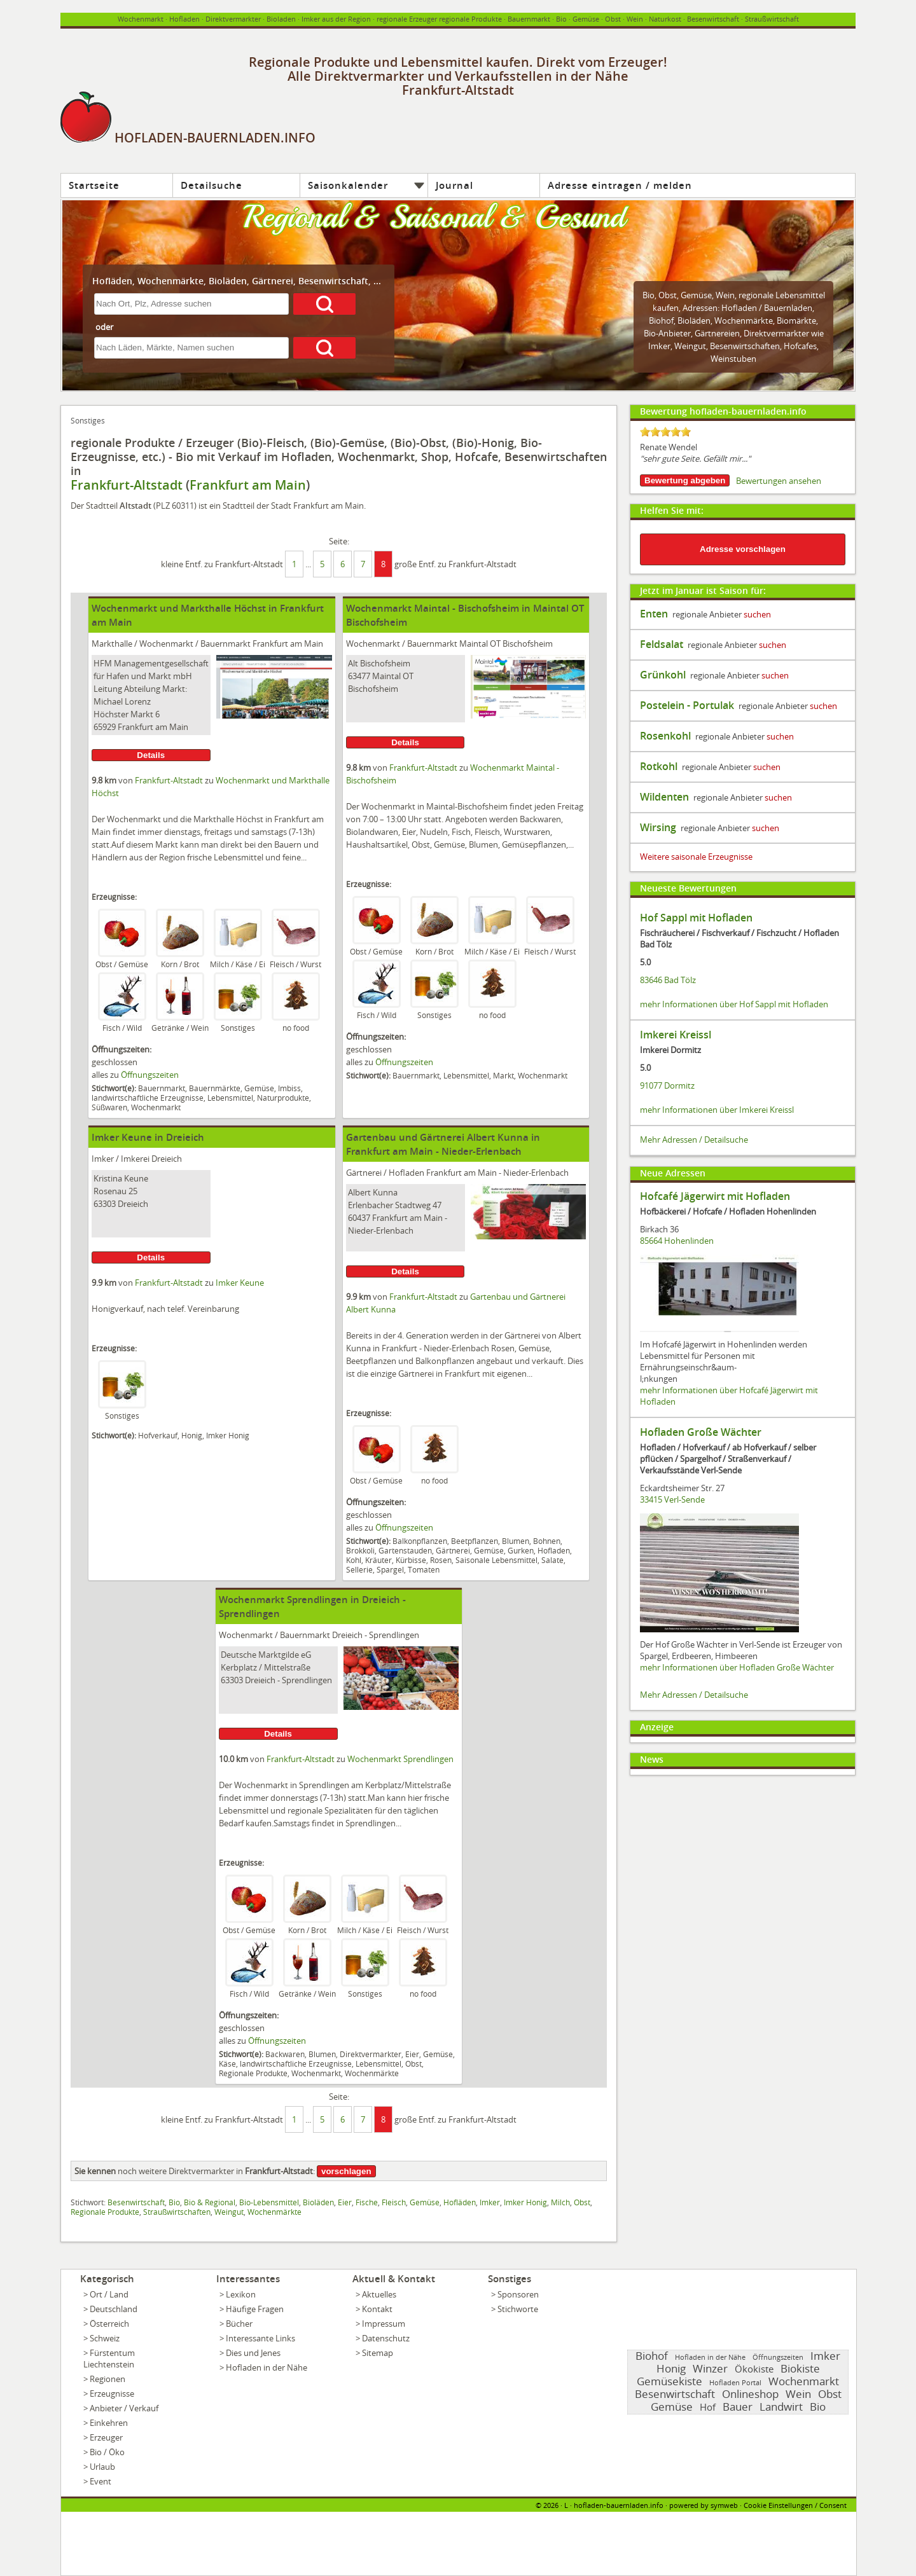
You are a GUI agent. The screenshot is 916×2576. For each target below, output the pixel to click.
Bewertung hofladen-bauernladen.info (723, 411)
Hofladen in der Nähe (266, 2367)
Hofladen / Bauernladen (766, 307)
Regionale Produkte (105, 2212)
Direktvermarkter (233, 19)
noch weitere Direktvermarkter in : (194, 2171)
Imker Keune (240, 1282)
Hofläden (459, 2202)
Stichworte (517, 2309)
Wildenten (664, 797)
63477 (359, 676)
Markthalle (112, 643)
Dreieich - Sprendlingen (375, 1635)
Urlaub (102, 2466)
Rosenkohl (665, 736)
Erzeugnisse (112, 2393)
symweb (724, 2505)
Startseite (94, 185)
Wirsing (658, 827)
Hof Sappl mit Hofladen (696, 918)
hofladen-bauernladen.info (618, 2505)
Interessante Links (260, 2338)
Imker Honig (525, 2202)
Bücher (239, 2323)
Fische (367, 2202)
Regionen (107, 2379)
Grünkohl (663, 675)
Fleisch (394, 2202)
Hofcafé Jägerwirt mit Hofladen (715, 1196)
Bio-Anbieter (667, 333)
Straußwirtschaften (177, 2212)
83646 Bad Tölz (668, 980)
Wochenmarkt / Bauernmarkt (195, 643)
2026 (551, 2505)
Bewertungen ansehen (778, 480)
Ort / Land (109, 2294)
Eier (345, 2202)
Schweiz (105, 2338)
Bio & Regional (209, 2202)
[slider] (665, 432)
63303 (105, 1203)
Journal (454, 185)
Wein (635, 19)
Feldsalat (661, 644)
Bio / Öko (107, 2452)
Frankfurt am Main (248, 484)
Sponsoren (518, 2294)
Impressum (383, 2323)
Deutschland (113, 2309)
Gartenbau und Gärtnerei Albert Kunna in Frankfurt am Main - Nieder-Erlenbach (443, 1144)
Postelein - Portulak (687, 705)
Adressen (700, 307)
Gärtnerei (364, 1172)
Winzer (710, 2368)
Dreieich (166, 1158)
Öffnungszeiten (150, 1074)
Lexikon (241, 2294)
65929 (105, 727)
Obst (667, 295)
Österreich (109, 2323)
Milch (560, 2202)
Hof (708, 2406)
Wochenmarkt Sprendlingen (400, 1759)
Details (151, 755)
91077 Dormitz (667, 1085)
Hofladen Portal (735, 2382)
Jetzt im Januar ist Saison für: (703, 590)
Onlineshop (750, 2394)
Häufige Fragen (255, 2309)
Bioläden (694, 320)
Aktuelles (379, 2294)
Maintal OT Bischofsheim (506, 643)
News (651, 1759)
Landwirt (781, 2406)
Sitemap (377, 2353)
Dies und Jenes (253, 2353)
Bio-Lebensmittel (269, 2202)
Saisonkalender (348, 185)
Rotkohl (658, 766)
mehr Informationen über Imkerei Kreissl (717, 1109)
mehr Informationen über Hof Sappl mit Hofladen (734, 1004)
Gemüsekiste (669, 2381)
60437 (359, 1217)
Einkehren (109, 2422)
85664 (651, 1240)
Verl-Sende (684, 1499)
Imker (103, 1158)
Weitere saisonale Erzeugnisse (696, 856)
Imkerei (135, 1158)
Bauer (738, 2406)
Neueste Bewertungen (688, 888)
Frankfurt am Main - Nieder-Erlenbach (497, 1172)
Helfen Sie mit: (672, 510)
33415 (651, 1499)
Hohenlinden (689, 1240)
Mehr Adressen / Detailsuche (694, 1139)
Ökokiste (754, 2368)
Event (100, 2481)
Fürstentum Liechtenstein (109, 2358)
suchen (757, 614)
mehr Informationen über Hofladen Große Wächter (737, 1667)
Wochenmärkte (743, 320)
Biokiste (800, 2368)
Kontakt (377, 2309)
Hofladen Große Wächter (700, 1432)
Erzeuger (106, 2437)
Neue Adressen (672, 1173)
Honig (671, 2368)
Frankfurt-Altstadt (127, 484)
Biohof (661, 320)
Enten (654, 614)
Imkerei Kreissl (675, 1035)
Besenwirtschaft (713, 19)
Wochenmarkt (140, 19)
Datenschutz (386, 2338)
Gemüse (585, 19)
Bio (561, 19)
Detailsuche (211, 185)
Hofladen (184, 19)
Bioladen (281, 19)
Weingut (229, 2212)
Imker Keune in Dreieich (148, 1137)
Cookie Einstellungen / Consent (795, 2505)
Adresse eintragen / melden (620, 185)
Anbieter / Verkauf (124, 2408)
